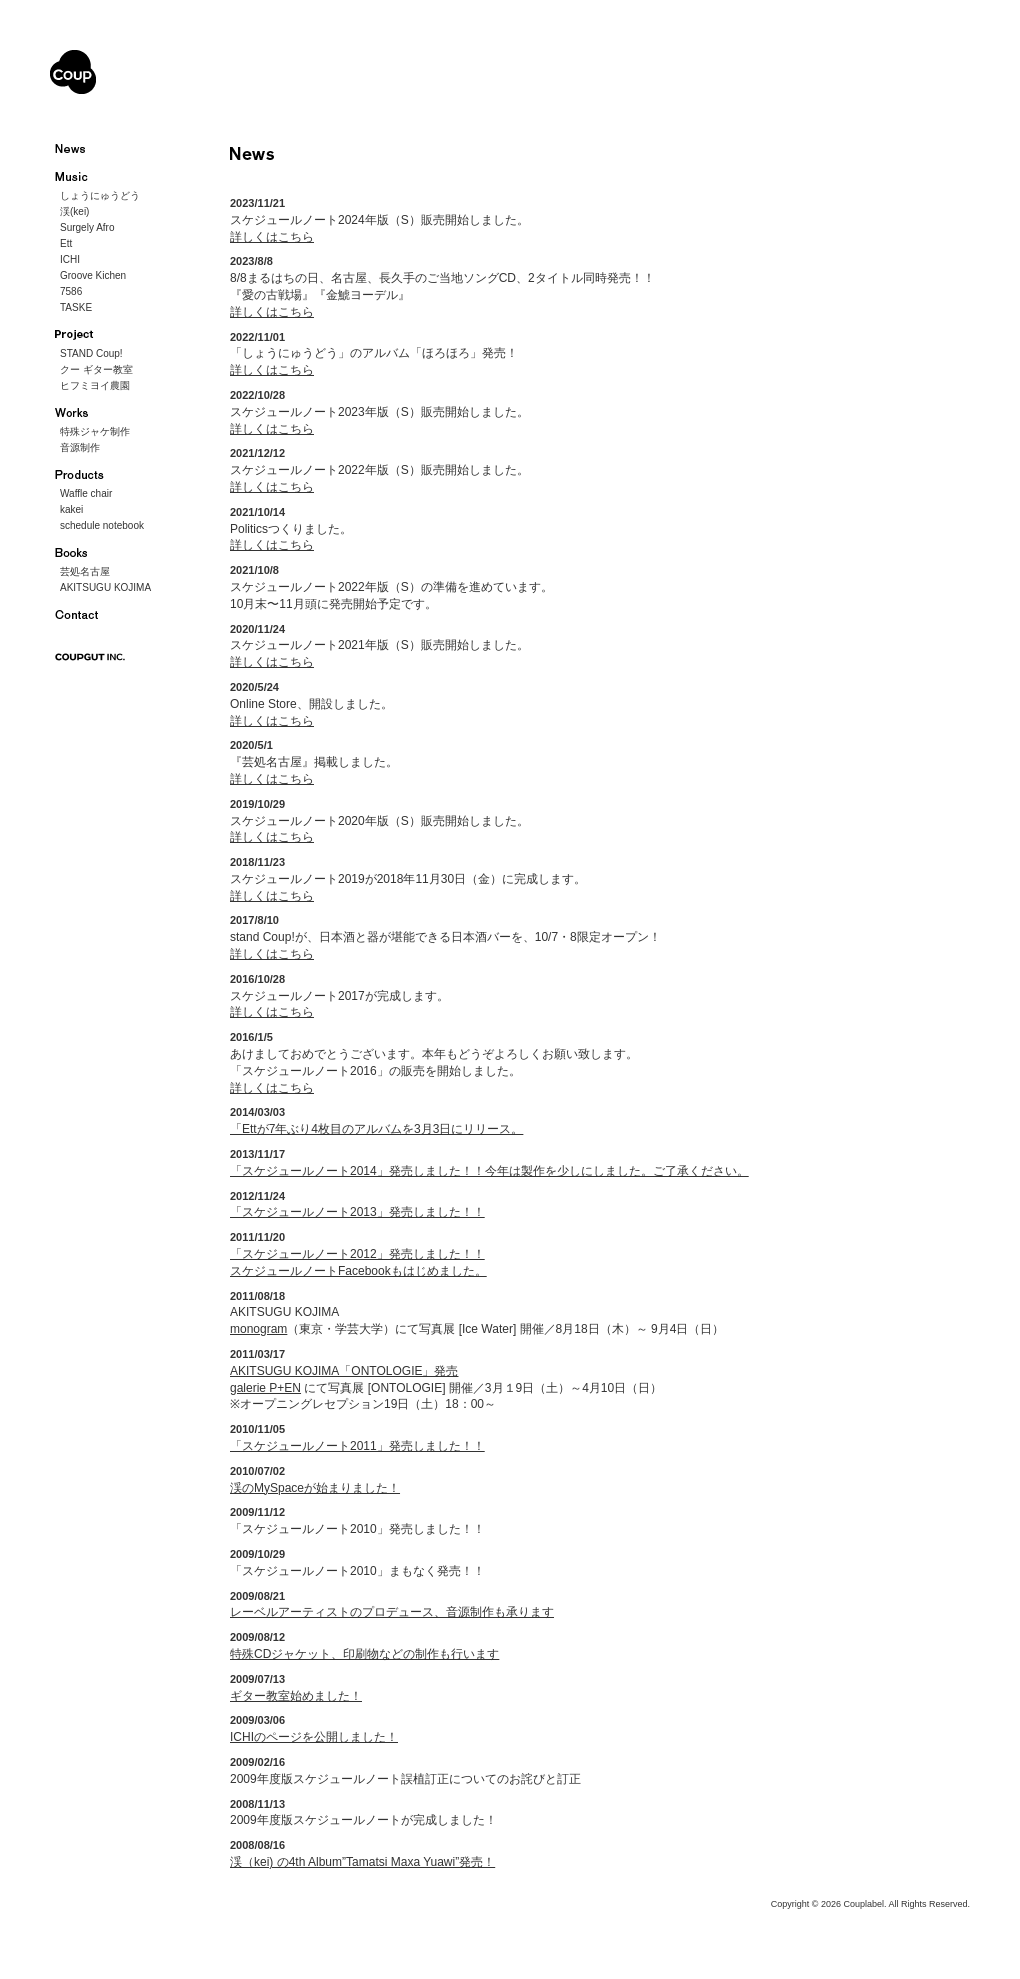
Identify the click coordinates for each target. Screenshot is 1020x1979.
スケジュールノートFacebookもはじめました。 (358, 1271)
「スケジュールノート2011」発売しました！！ (357, 1446)
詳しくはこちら (272, 237)
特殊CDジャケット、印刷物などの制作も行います (364, 1654)
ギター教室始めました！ (296, 1696)
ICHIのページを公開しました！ (314, 1737)
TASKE (76, 307)
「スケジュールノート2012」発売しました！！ (357, 1254)
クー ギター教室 (96, 369)
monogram (258, 1329)
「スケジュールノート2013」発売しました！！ (357, 1212)
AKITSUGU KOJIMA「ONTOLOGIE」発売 (344, 1371)
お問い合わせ (82, 615)
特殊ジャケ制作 (95, 431)
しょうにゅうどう (100, 195)
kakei (71, 509)
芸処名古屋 (85, 571)
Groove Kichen (93, 275)
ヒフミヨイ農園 (95, 385)
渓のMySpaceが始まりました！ (315, 1488)
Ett (66, 243)
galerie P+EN (265, 1388)
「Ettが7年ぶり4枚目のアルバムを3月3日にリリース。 (376, 1129)
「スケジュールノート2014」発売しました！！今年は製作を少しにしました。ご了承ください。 (489, 1171)
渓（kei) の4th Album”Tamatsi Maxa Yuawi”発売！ (362, 1862)
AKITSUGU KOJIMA (105, 587)
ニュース (82, 149)
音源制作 (80, 447)
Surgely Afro (87, 227)
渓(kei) (74, 211)
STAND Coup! (91, 353)
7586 (71, 291)
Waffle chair (86, 493)
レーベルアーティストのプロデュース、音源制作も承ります (392, 1612)
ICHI (70, 259)
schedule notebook (102, 525)
